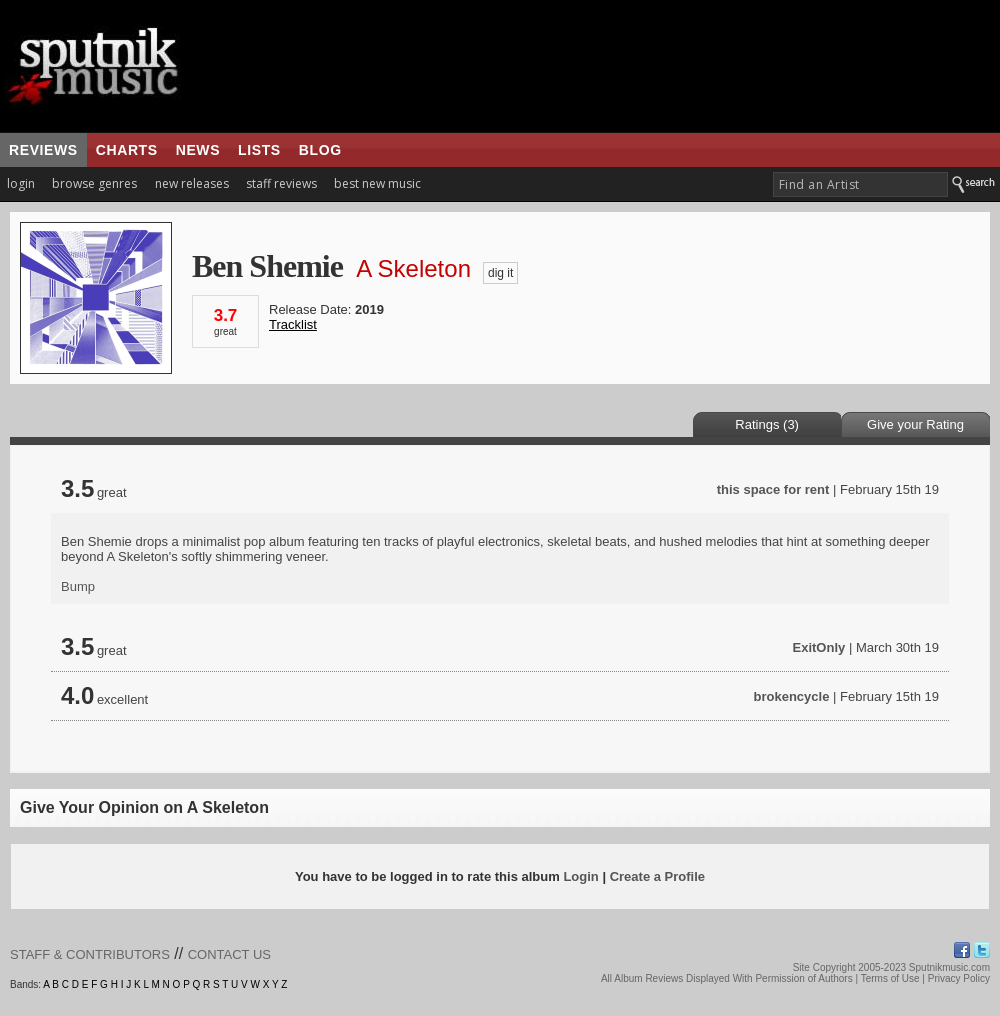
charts (127, 150)
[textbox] (860, 184)
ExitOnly (819, 647)
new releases (192, 183)
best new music (377, 183)
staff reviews (281, 183)
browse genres (94, 183)
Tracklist (293, 324)
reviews (43, 150)
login (21, 183)
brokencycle (792, 696)
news (198, 150)
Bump (78, 586)
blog (320, 150)
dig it (500, 273)
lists (259, 150)
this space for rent (773, 489)
